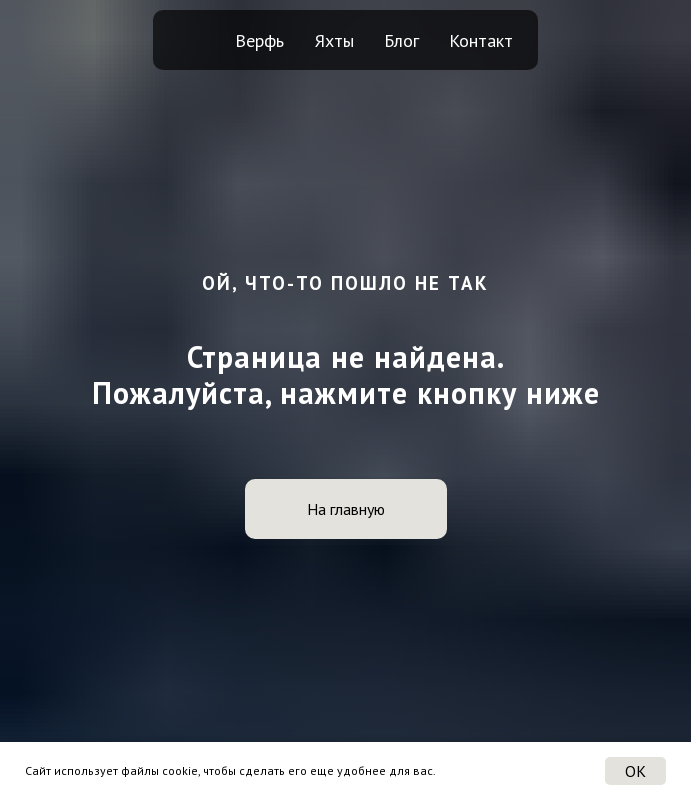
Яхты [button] (334, 40)
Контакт (481, 40)
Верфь (259, 40)
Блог (401, 40)
